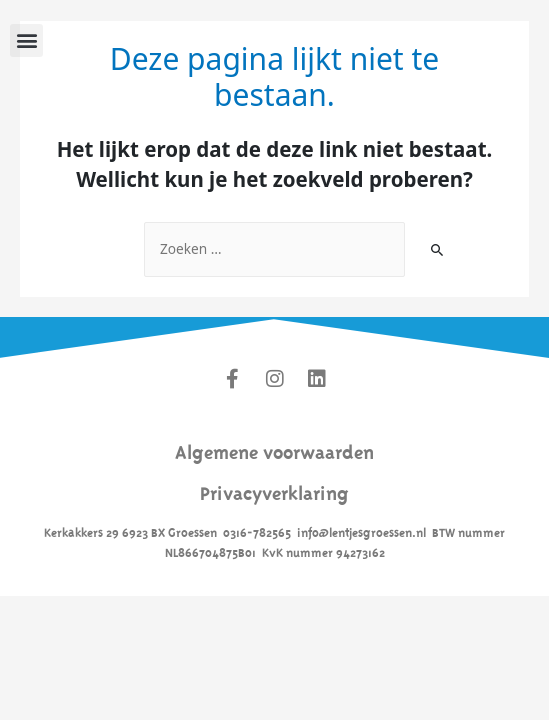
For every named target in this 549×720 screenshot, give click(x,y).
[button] (26, 40)
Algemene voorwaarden (274, 449)
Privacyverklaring (274, 490)
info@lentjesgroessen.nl (361, 531)
